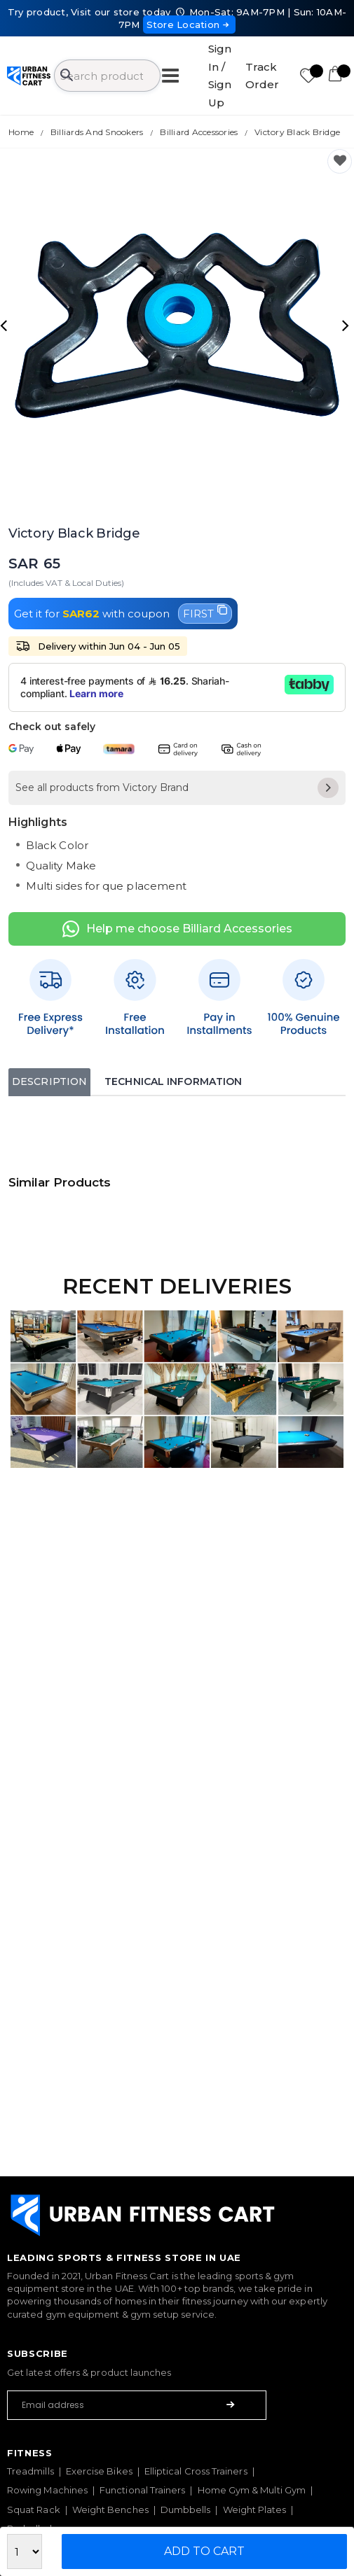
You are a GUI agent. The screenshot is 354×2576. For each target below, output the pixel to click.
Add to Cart (204, 2551)
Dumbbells (186, 2509)
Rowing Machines (47, 2490)
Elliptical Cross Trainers (195, 2471)
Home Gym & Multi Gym (252, 2490)
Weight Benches (110, 2509)
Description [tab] (49, 1081)
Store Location (190, 24)
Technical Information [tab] (173, 1081)
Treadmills (30, 2471)
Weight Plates (255, 2509)
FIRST (205, 612)
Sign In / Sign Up (219, 75)
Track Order (262, 76)
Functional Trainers (142, 2490)
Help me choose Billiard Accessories (177, 928)
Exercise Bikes (99, 2471)
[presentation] (6, 324)
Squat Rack (33, 2509)
